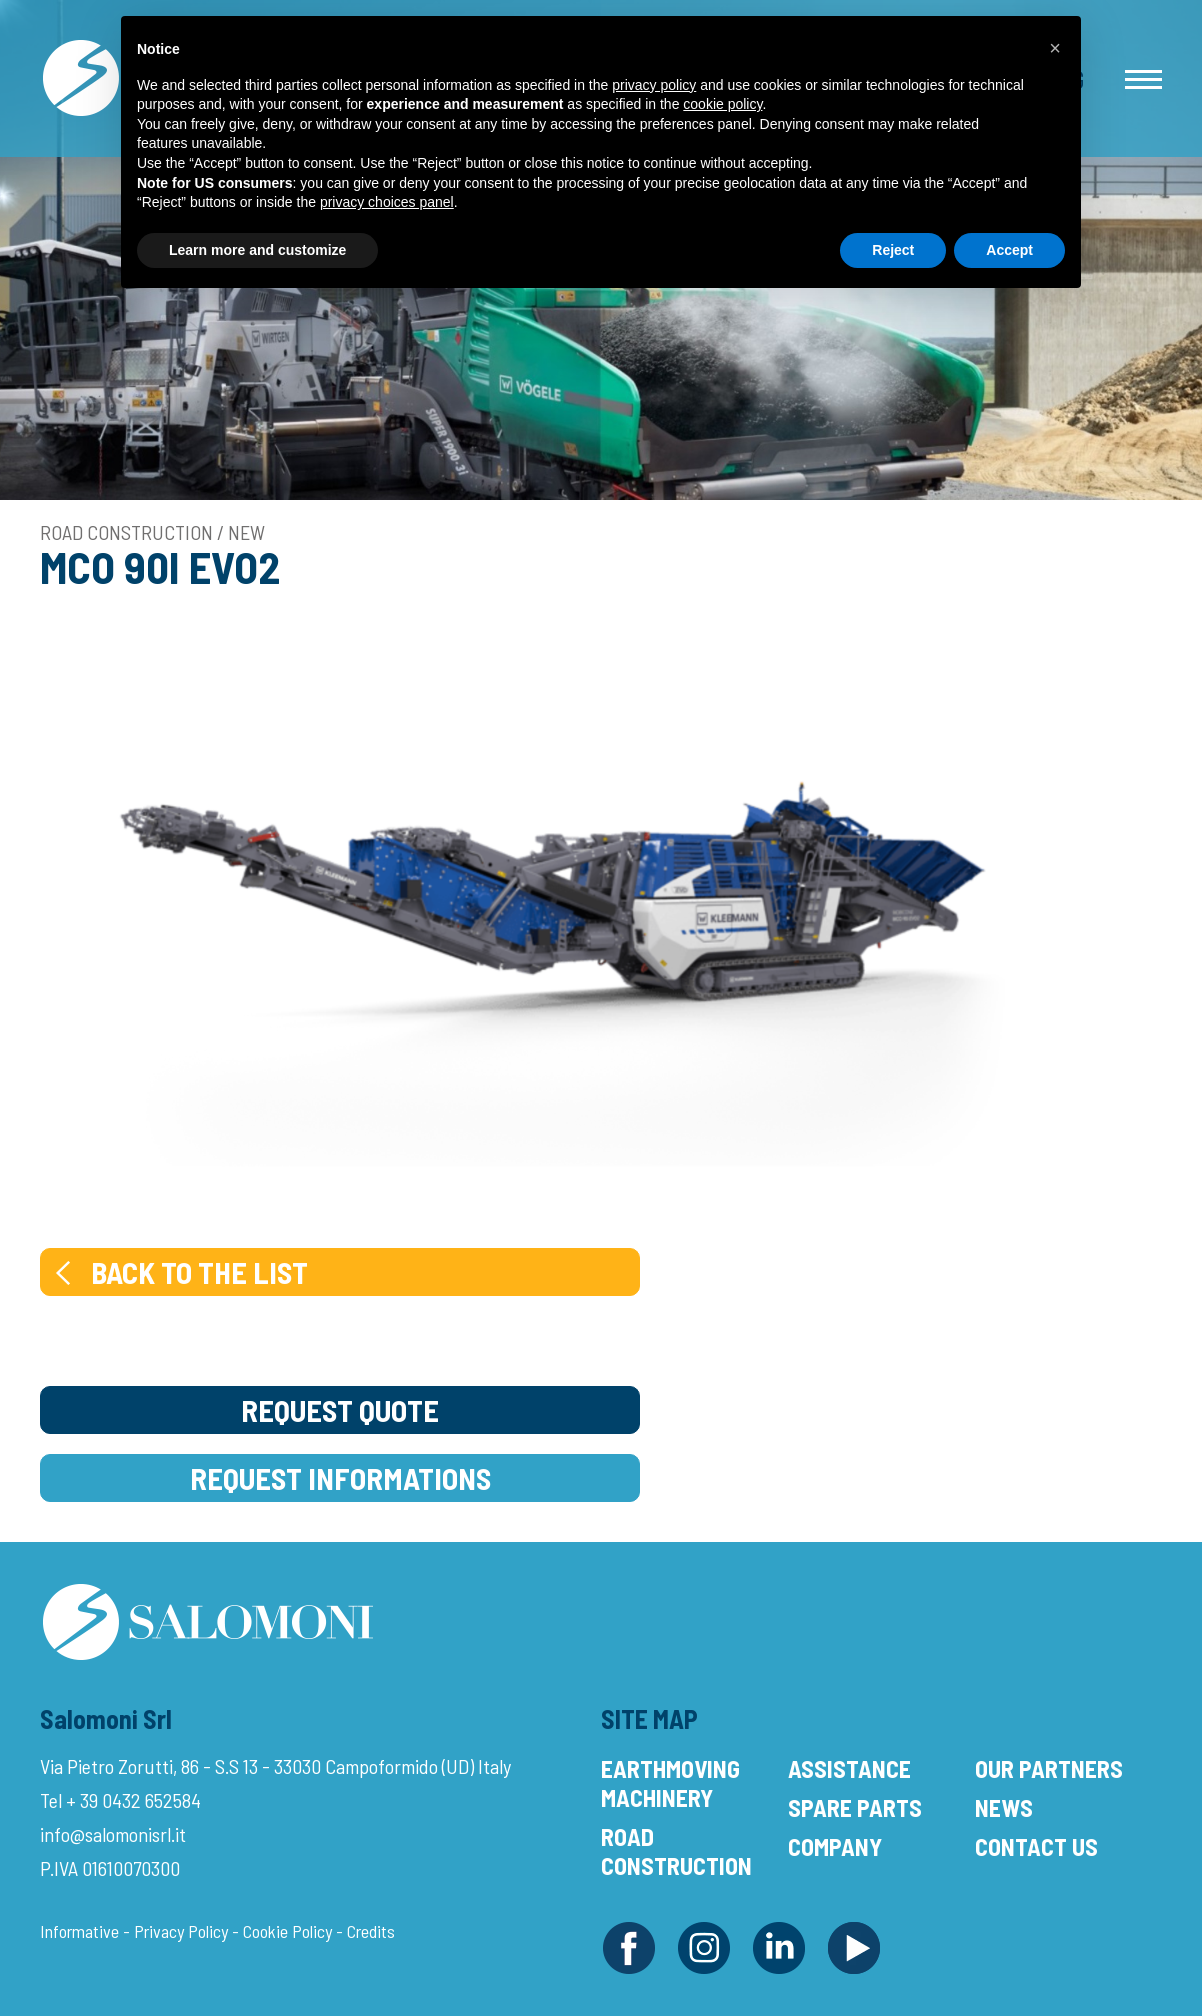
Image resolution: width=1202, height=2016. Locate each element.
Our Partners (1049, 1768)
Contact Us (1036, 1846)
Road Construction (676, 1851)
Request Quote (340, 1410)
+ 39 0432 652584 (133, 1800)
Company (835, 1846)
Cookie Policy (287, 1931)
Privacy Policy (181, 1931)
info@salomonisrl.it (113, 1834)
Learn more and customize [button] (257, 250)
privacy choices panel (387, 202)
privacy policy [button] (654, 85)
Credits (371, 1931)
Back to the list (179, 1272)
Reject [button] (893, 250)
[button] (1055, 48)
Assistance (849, 1768)
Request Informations (340, 1478)
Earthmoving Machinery (670, 1783)
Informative (79, 1931)
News (1004, 1807)
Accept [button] (1009, 250)
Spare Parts (855, 1807)
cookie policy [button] (722, 104)
